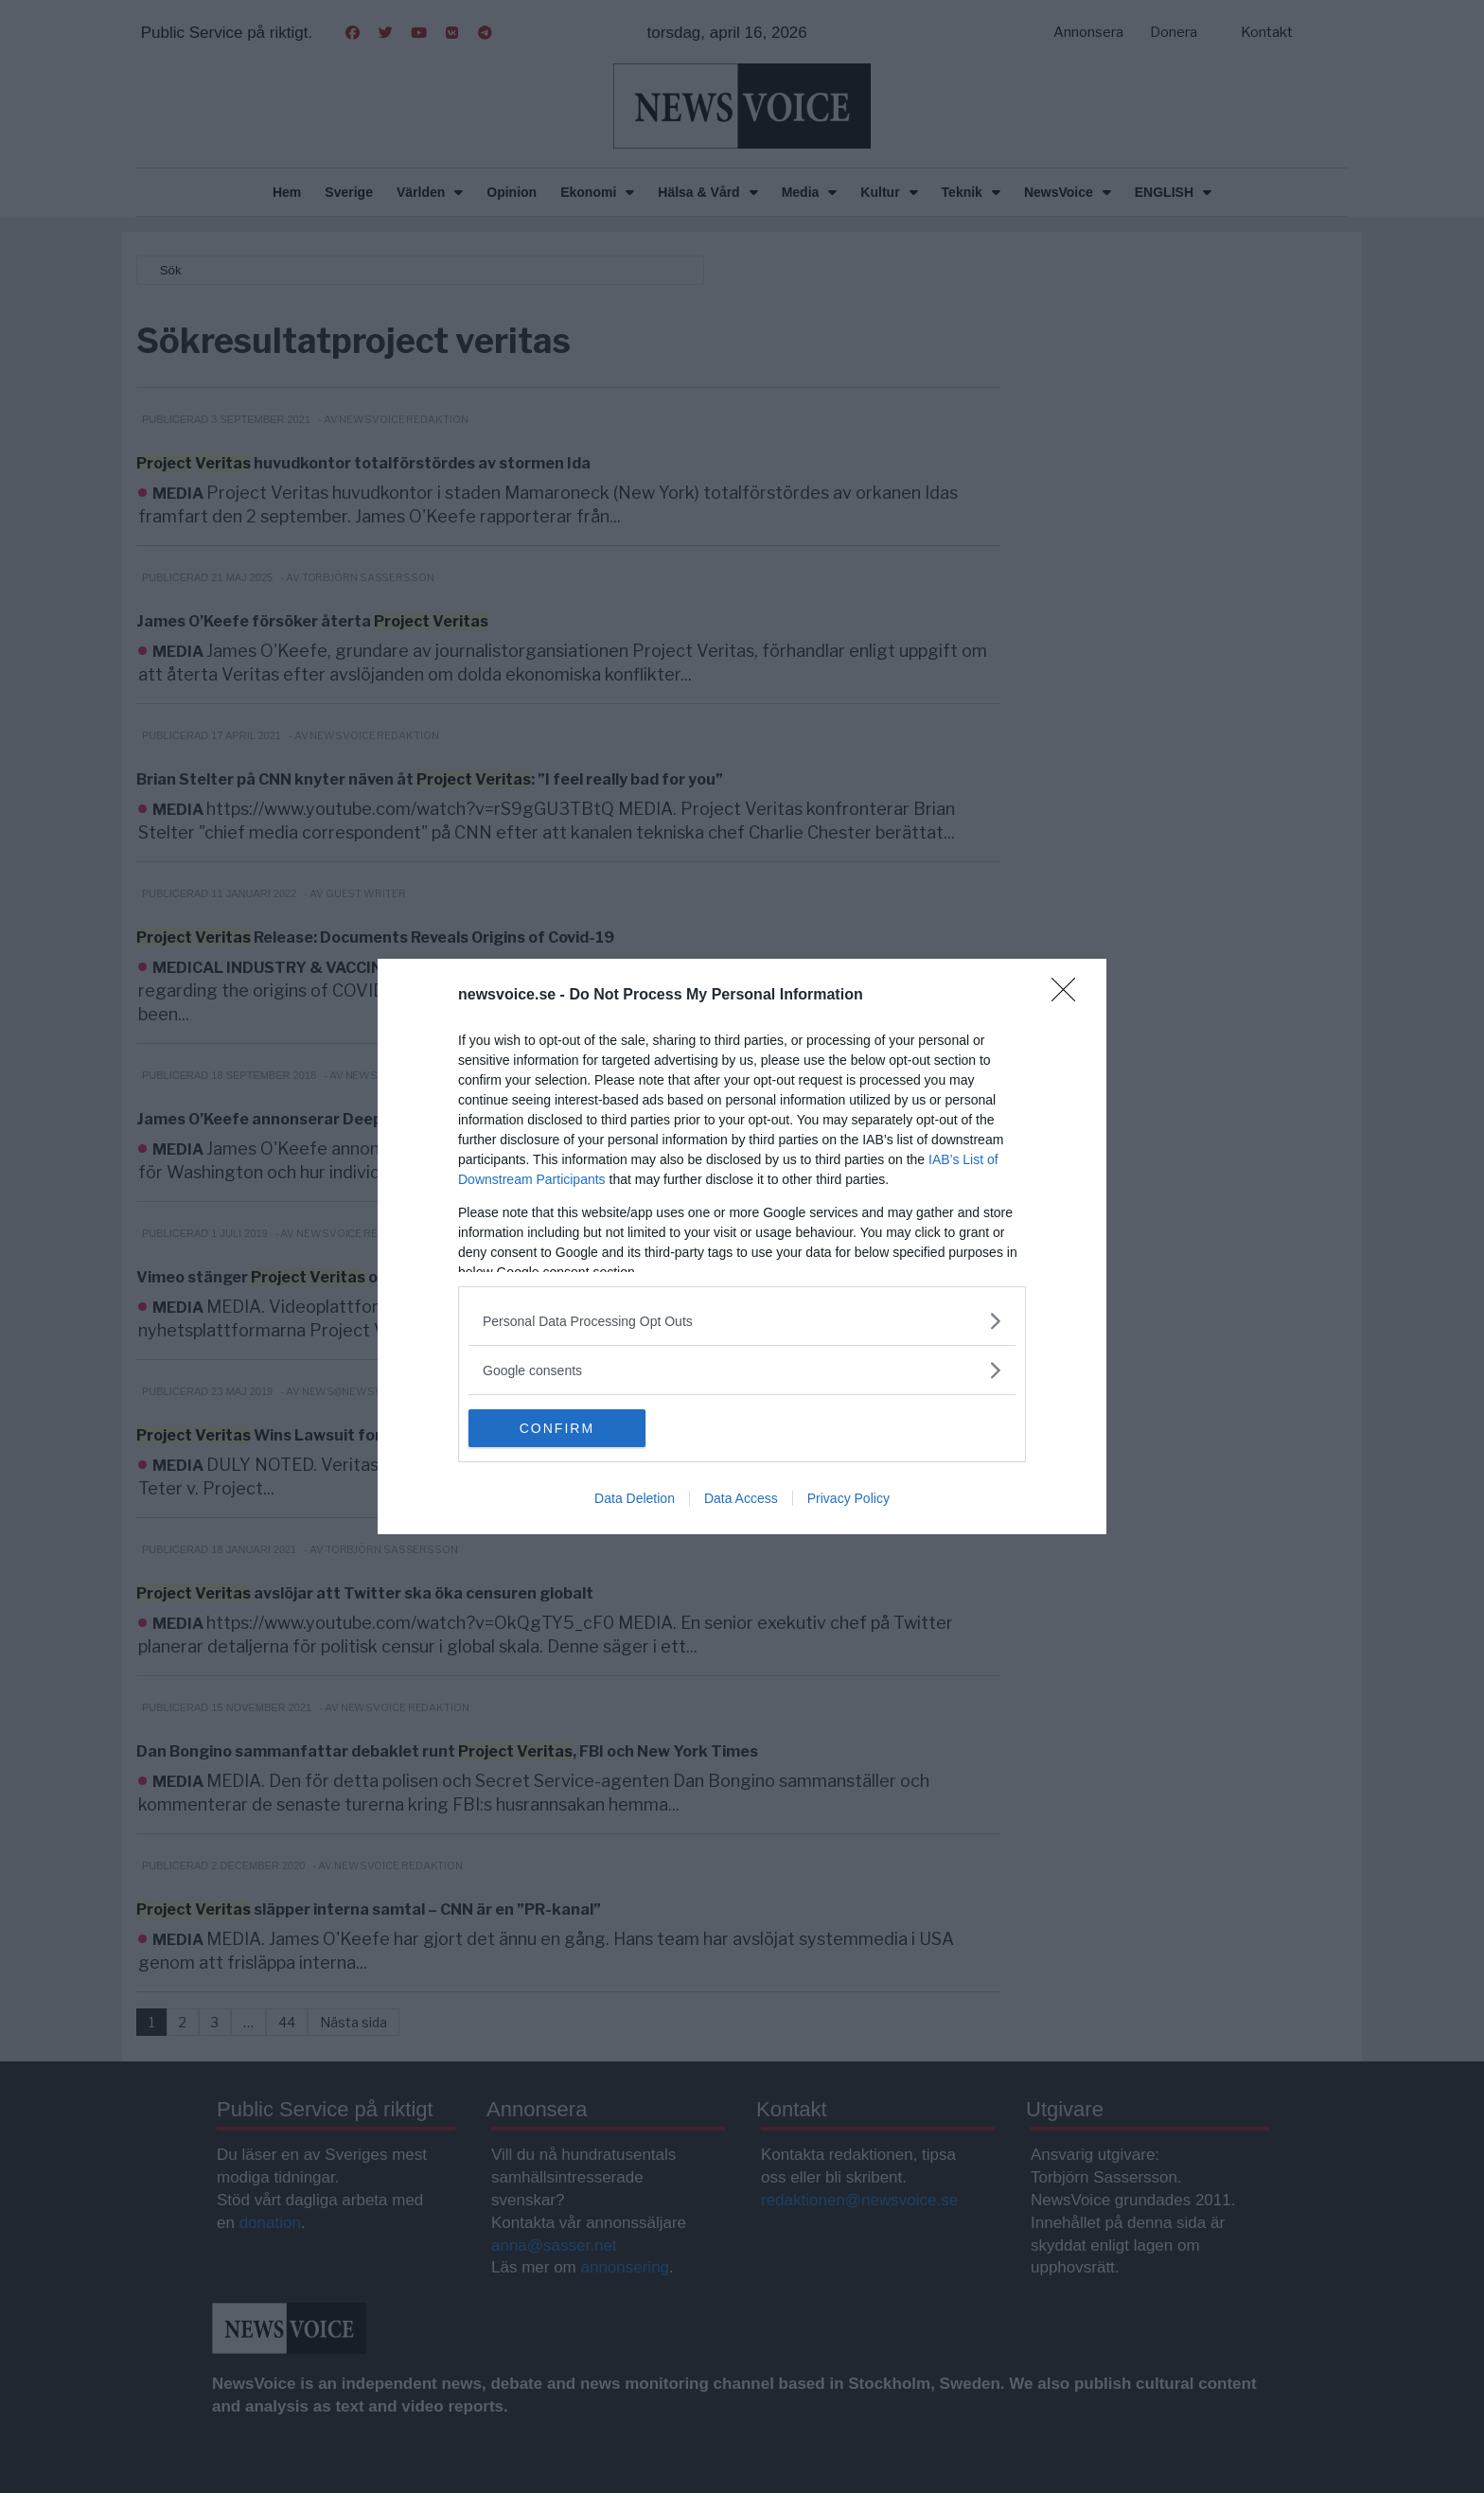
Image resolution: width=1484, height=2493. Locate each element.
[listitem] (742, 1321)
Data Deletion (634, 1498)
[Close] (1069, 996)
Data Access (741, 1498)
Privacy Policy (848, 1498)
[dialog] (742, 1246)
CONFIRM (558, 1428)
